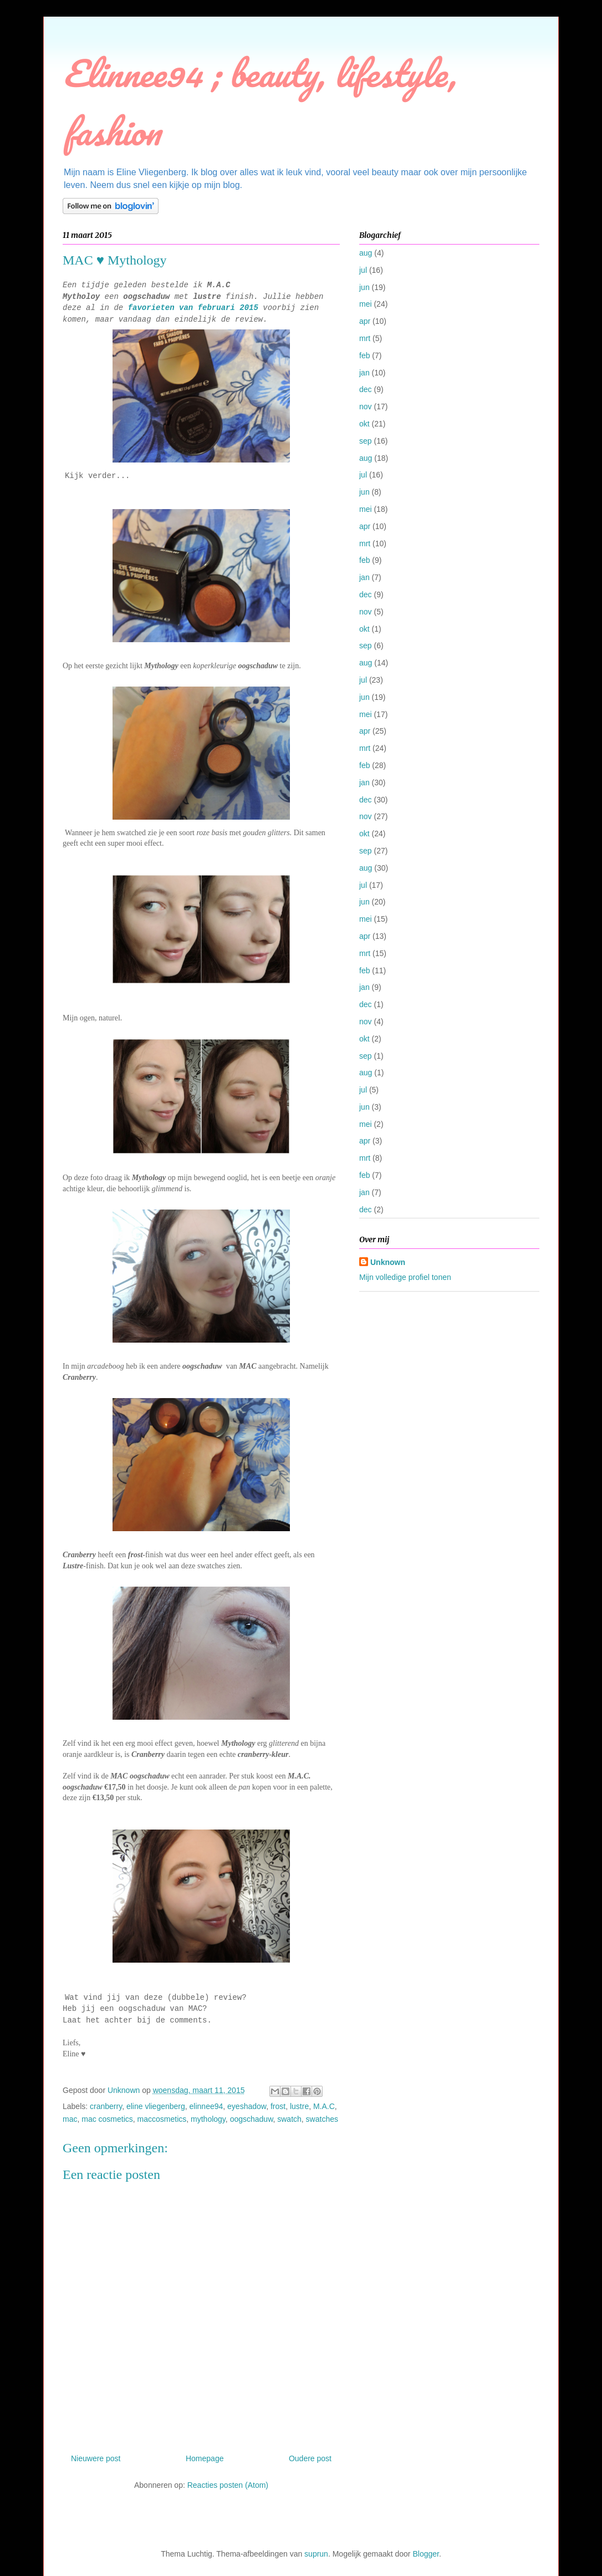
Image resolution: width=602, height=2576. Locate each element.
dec (365, 389)
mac (70, 2119)
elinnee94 (206, 2106)
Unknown (387, 1262)
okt (364, 423)
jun (364, 287)
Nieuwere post (96, 2458)
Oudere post (310, 2458)
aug (365, 252)
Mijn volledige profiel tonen (405, 1277)
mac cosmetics (107, 2119)
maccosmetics (162, 2119)
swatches (322, 2119)
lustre (299, 2106)
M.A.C (324, 2106)
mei (365, 303)
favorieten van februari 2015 (193, 307)
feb (364, 355)
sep (365, 440)
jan (364, 372)
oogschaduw (251, 2119)
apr (364, 321)
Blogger (425, 2553)
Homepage (205, 2458)
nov (365, 406)
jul (363, 270)
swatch (289, 2119)
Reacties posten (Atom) (227, 2485)
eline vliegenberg (155, 2106)
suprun (316, 2553)
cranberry (106, 2106)
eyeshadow (246, 2106)
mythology (208, 2119)
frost (278, 2106)
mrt (364, 338)
